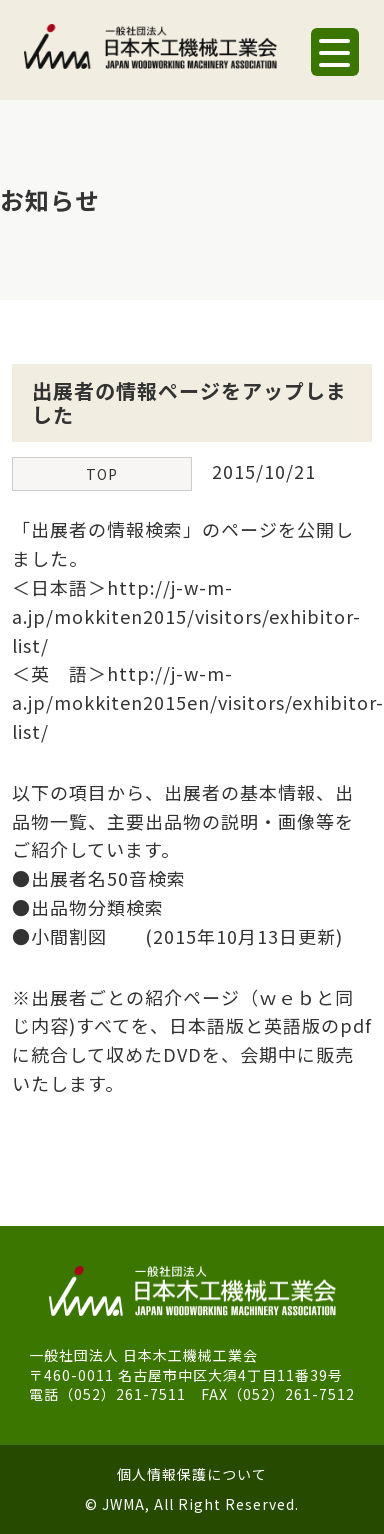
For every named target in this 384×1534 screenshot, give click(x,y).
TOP (102, 474)
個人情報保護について (192, 1474)
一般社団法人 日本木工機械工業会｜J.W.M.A (150, 55)
